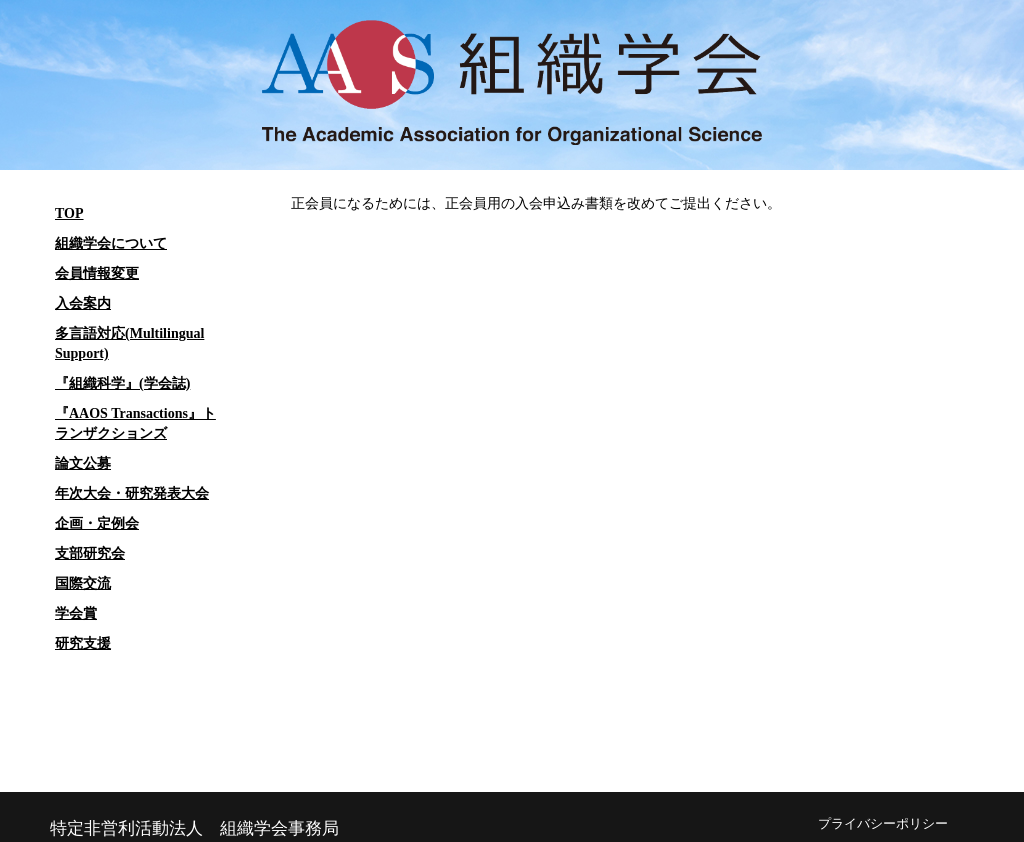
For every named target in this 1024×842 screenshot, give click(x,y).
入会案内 (83, 303)
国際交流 (83, 583)
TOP (69, 213)
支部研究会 (90, 553)
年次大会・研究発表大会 (132, 493)
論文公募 (83, 463)
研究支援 (83, 643)
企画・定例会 (97, 523)
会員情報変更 (97, 273)
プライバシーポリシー (883, 824)
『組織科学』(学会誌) (122, 383)
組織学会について (111, 243)
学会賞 (76, 613)
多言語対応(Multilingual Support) (129, 343)
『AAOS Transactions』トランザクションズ (135, 423)
